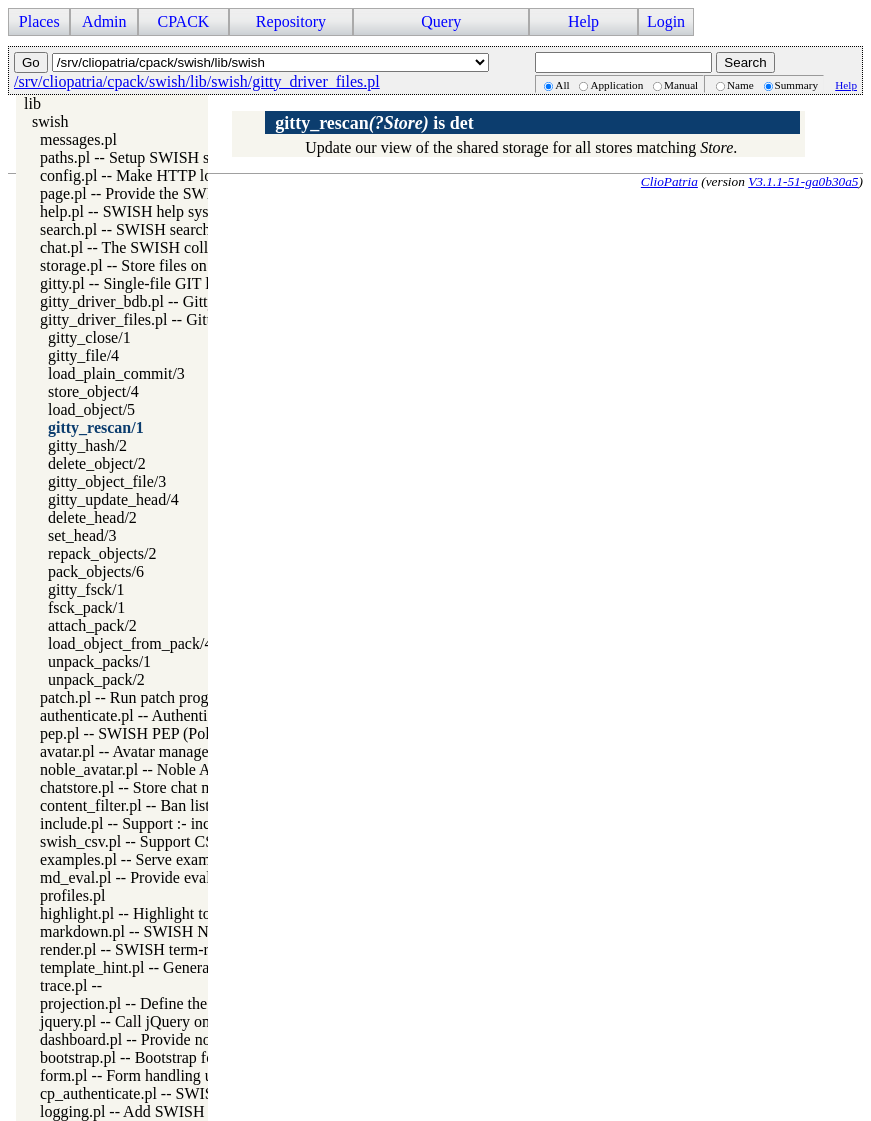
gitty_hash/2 (87, 445)
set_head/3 (82, 535)
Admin (104, 21)
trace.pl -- (71, 985)
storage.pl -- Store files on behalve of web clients (197, 265)
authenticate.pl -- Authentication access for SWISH (204, 715)
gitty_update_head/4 (113, 499)
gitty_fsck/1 (86, 589)
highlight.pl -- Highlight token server (158, 913)
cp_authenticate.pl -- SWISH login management (194, 1093)
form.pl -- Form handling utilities (146, 1075)
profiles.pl (72, 895)
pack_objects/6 (96, 571)
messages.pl (78, 139)
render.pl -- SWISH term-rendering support (178, 949)
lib (32, 103)
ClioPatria (669, 181)
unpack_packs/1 (99, 661)
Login (666, 21)
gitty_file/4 (83, 355)
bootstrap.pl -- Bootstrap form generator (168, 1057)
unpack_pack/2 (96, 679)
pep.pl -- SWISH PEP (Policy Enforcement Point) (199, 733)
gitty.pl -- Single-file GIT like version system (184, 283)
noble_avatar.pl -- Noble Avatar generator (173, 769)
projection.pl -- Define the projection (158, 1003)
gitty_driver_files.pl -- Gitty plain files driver (184, 319)
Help (583, 21)
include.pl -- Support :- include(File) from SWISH (201, 823)
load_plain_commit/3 (116, 373)
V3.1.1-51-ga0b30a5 (803, 181)
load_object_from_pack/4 (130, 643)
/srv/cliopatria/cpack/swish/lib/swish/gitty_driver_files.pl (197, 81)
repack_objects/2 (102, 553)
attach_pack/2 (92, 625)
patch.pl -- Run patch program (136, 697)
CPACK (183, 21)
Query (441, 21)
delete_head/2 (92, 517)
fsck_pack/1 (86, 607)
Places (39, 21)
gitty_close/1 (89, 337)
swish (50, 121)
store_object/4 (93, 391)
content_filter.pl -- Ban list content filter (168, 805)
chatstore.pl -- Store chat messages (151, 787)
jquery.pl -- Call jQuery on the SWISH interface (193, 1021)
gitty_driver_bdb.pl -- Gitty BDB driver (167, 301)
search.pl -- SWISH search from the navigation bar (202, 229)
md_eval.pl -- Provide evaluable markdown (179, 877)
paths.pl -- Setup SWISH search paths (161, 157)
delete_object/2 (97, 463)
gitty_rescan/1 (96, 427)
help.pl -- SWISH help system (136, 211)
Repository (291, 21)
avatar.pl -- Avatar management (140, 751)
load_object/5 (91, 409)
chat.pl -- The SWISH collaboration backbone (187, 247)
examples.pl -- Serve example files (151, 859)
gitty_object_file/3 (107, 481)
